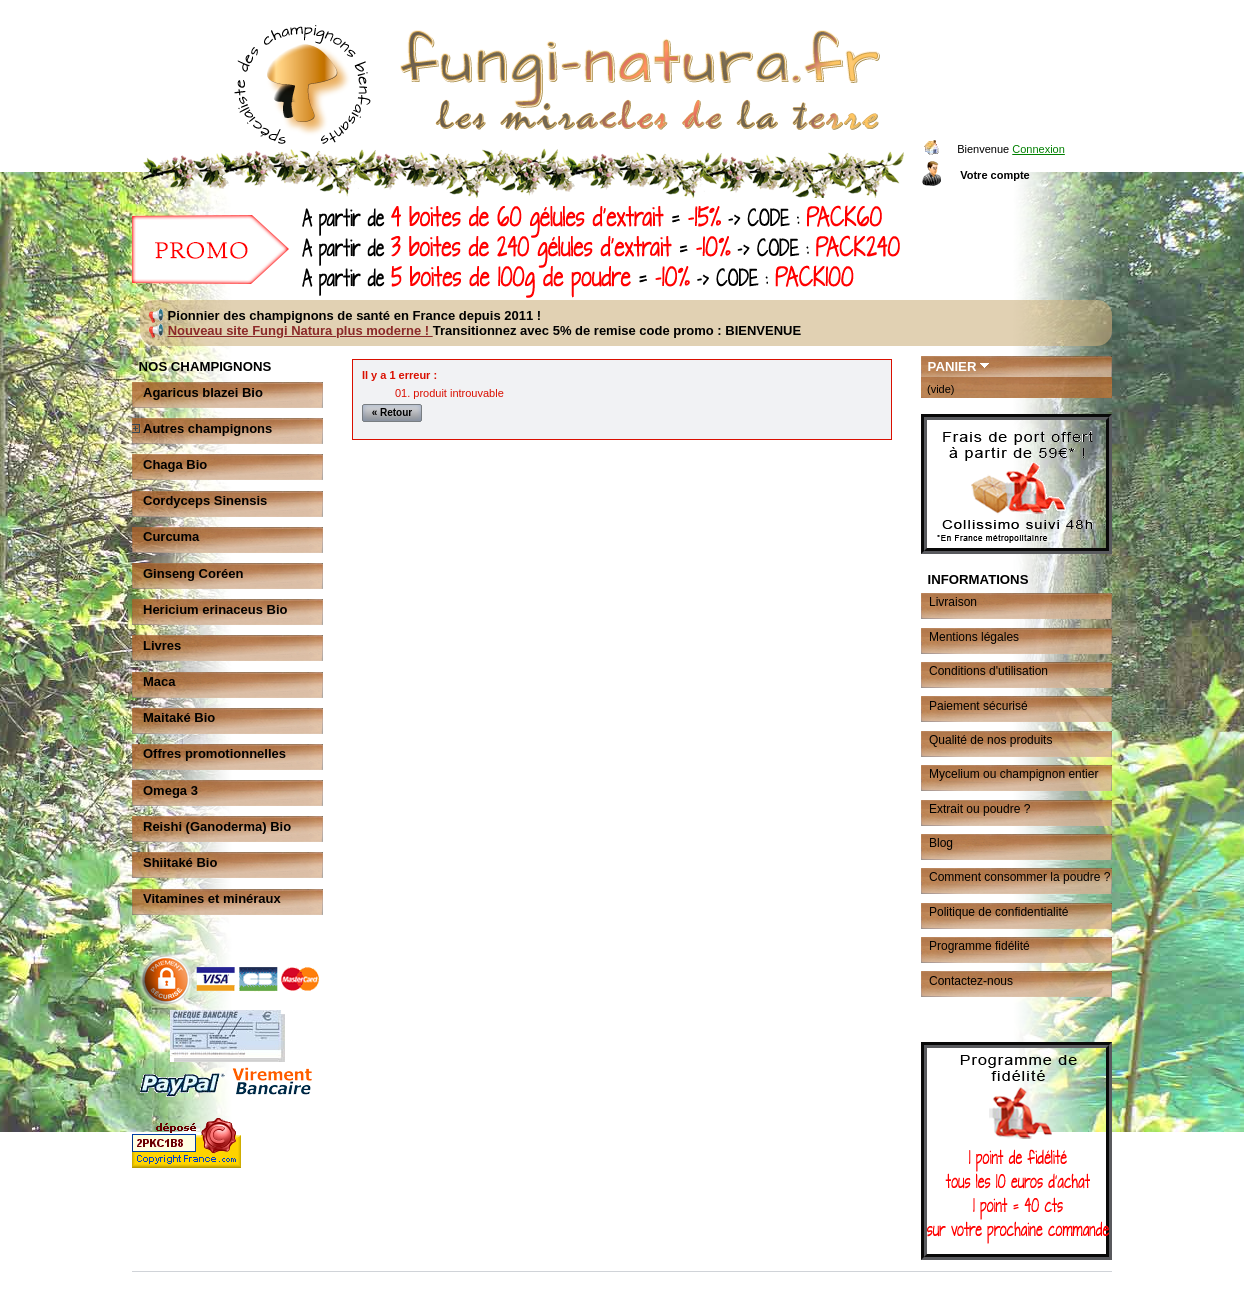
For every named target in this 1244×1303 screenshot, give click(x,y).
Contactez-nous (971, 981)
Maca (159, 681)
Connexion (1038, 149)
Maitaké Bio (179, 717)
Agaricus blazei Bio (203, 392)
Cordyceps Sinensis (205, 500)
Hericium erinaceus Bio (215, 609)
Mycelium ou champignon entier (1013, 774)
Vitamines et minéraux (212, 898)
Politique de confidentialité (998, 912)
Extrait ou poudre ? (979, 809)
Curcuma (171, 536)
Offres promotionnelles (214, 753)
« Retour (392, 412)
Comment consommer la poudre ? (1019, 877)
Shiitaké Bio (180, 862)
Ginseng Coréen (193, 573)
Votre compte (994, 175)
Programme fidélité (979, 946)
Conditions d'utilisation (988, 671)
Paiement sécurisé (978, 706)
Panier (952, 366)
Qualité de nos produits (990, 740)
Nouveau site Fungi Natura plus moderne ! (300, 330)
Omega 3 (170, 790)
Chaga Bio (175, 464)
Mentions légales (974, 637)
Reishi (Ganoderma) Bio (217, 826)
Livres (162, 645)
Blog (941, 843)
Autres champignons (207, 428)
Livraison (953, 602)
